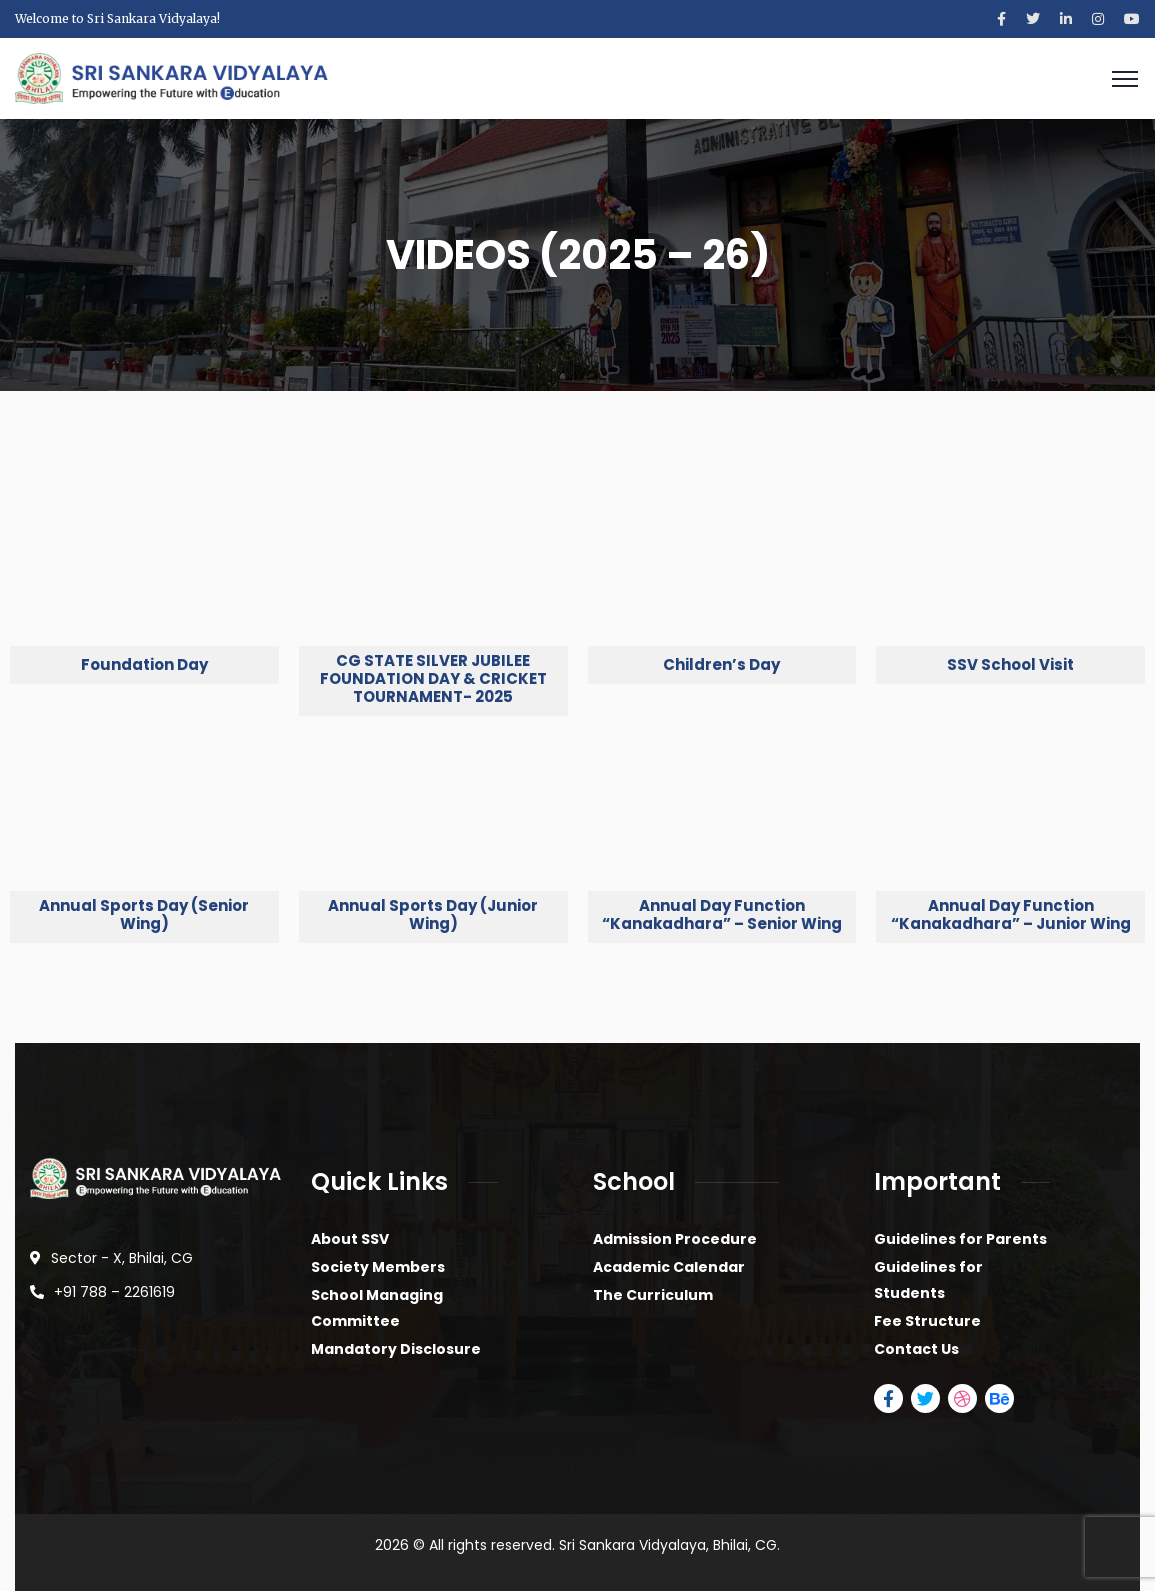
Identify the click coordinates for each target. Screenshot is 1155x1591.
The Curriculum (653, 1295)
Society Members (378, 1267)
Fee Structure (927, 1321)
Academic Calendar (669, 1267)
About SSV (350, 1239)
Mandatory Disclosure (396, 1349)
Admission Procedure (675, 1239)
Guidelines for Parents (960, 1239)
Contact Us (916, 1349)
